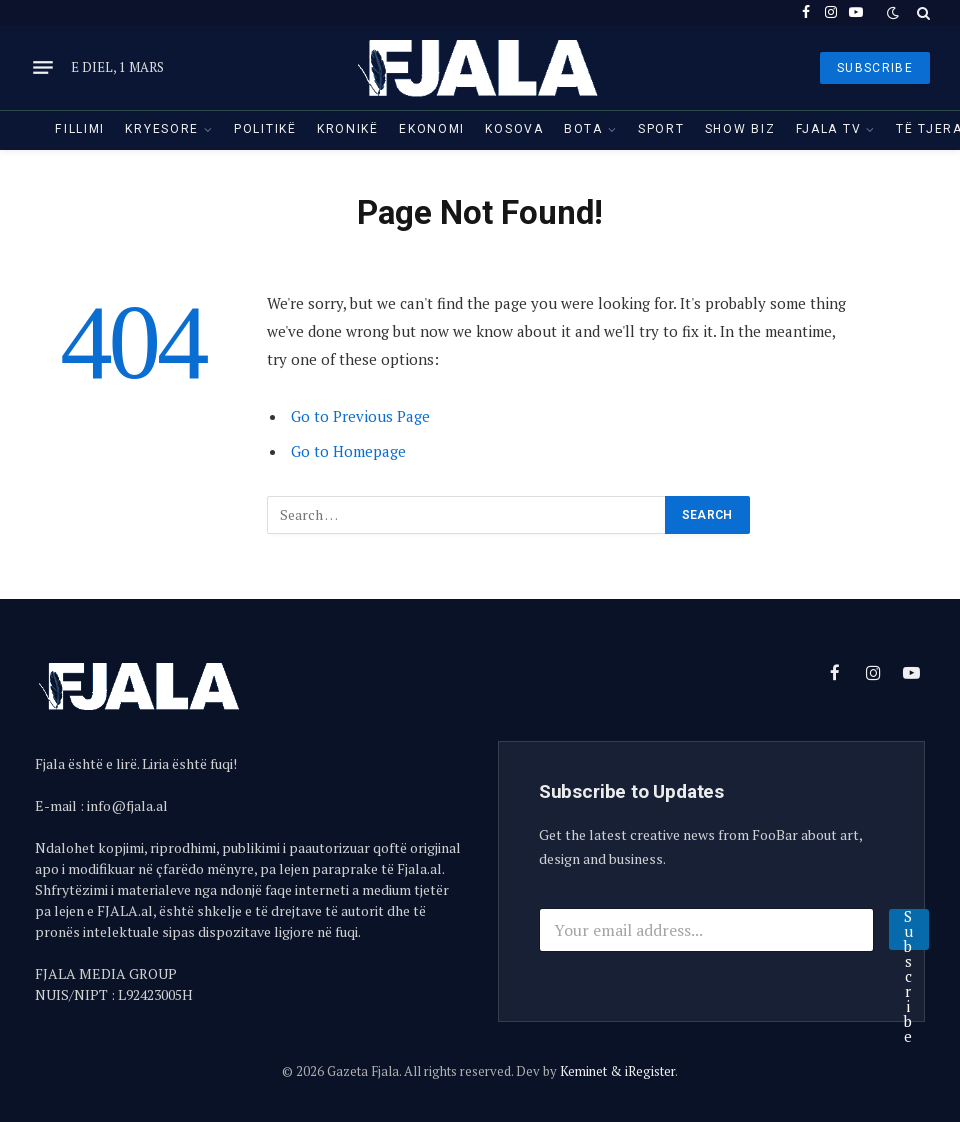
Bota (583, 129)
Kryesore (162, 129)
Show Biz (740, 129)
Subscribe (909, 929)
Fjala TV (829, 129)
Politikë (265, 129)
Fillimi (80, 129)
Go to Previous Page (360, 416)
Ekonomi (432, 129)
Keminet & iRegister (617, 1071)
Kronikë (348, 129)
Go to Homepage (348, 451)
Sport (661, 129)
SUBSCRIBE (875, 68)
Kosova (514, 129)
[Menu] (43, 68)
